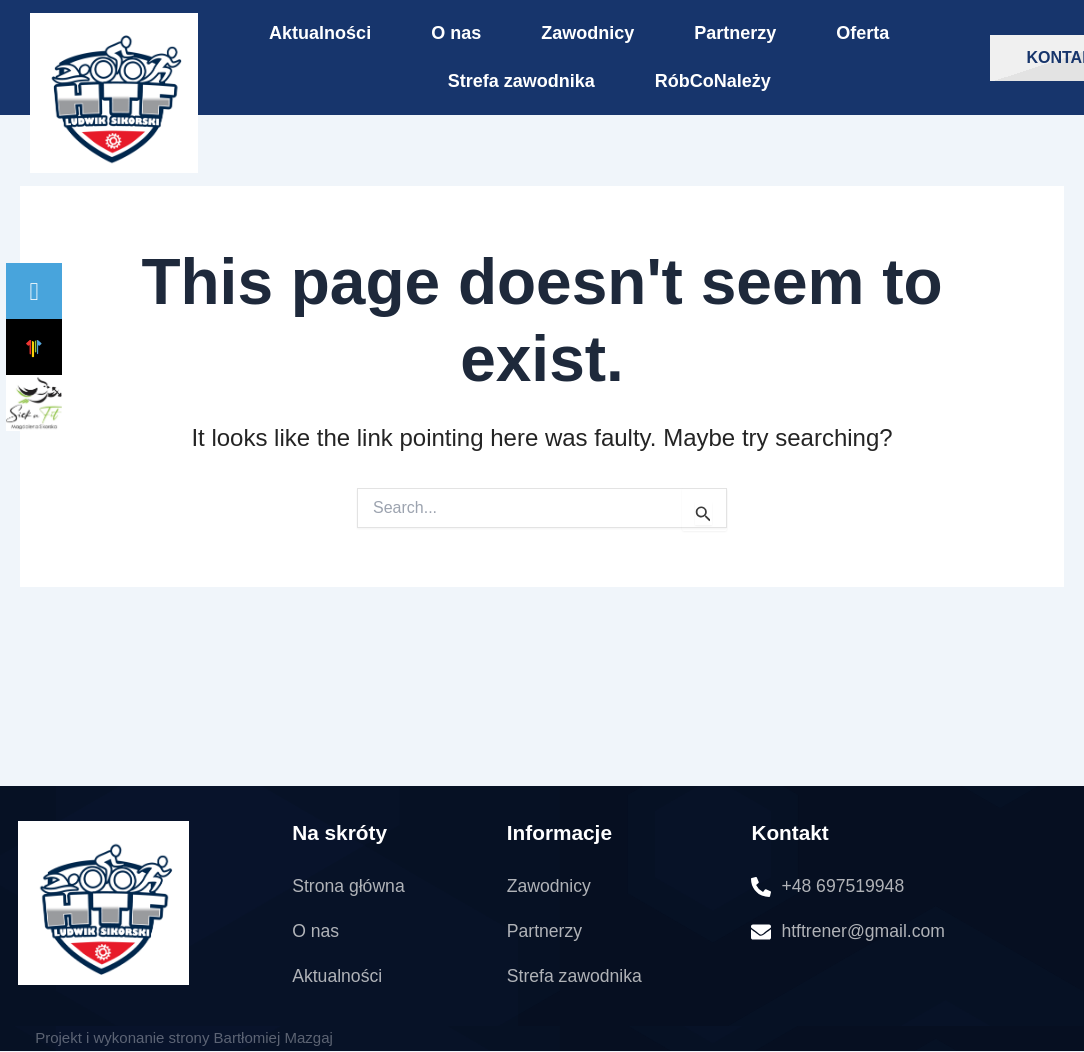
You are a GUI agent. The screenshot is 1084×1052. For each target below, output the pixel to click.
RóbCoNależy (713, 81)
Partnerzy (735, 33)
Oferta (862, 33)
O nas (456, 33)
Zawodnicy (587, 33)
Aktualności (320, 33)
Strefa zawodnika (521, 81)
